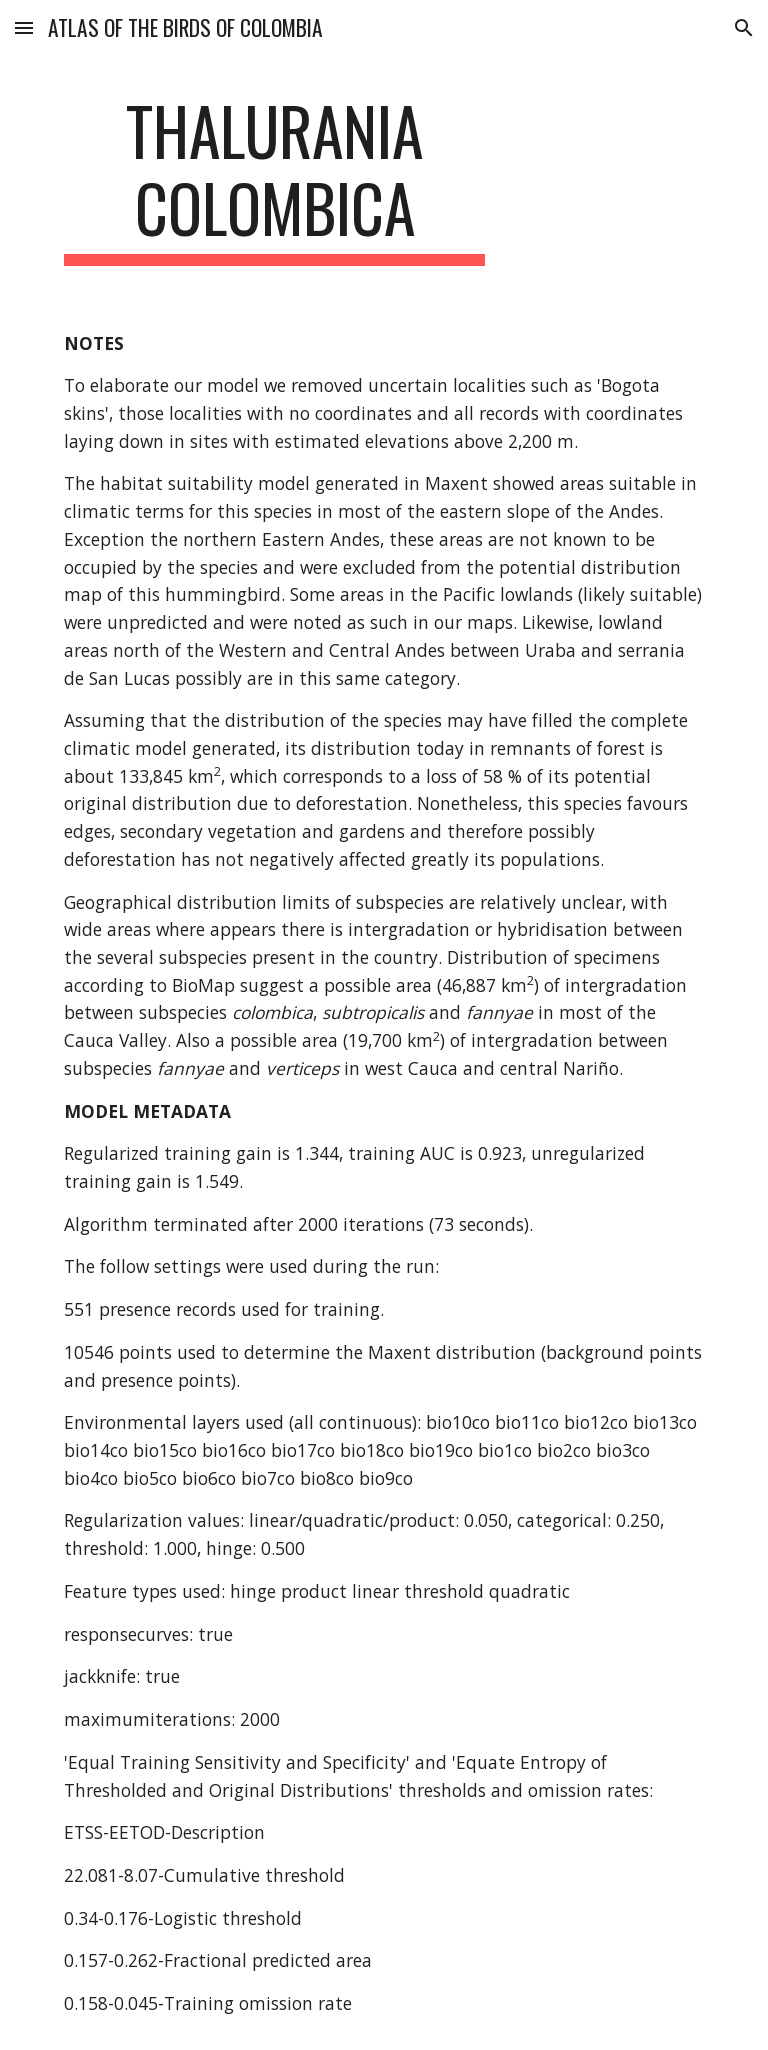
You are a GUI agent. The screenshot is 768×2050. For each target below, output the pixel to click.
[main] (274, 179)
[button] (24, 27)
